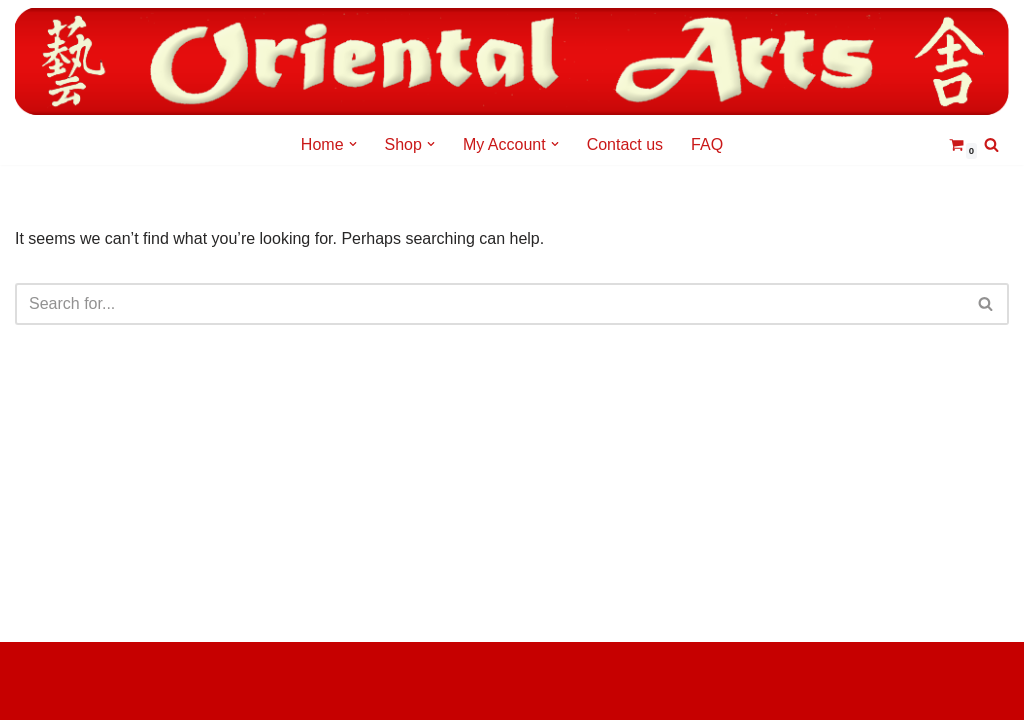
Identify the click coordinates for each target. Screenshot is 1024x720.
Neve (33, 667)
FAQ (707, 144)
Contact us (625, 144)
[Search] (991, 144)
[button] (353, 144)
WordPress (54, 694)
